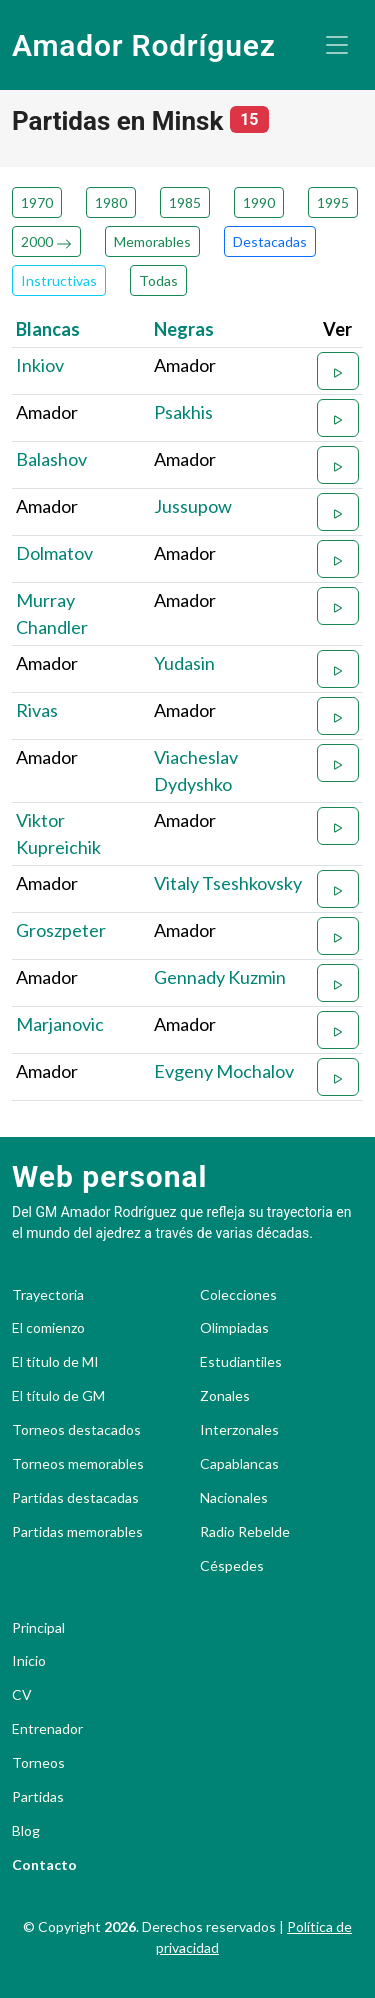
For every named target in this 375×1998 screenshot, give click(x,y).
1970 (37, 202)
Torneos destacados (76, 1430)
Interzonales (239, 1430)
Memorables (152, 241)
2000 (46, 241)
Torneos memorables (78, 1464)
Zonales (225, 1396)
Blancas (48, 329)
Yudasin (184, 663)
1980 (111, 202)
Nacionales (234, 1498)
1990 (259, 202)
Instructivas (59, 280)
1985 (185, 202)
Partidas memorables (77, 1532)
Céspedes (232, 1566)
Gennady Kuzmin (220, 977)
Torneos (38, 1763)
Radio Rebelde (245, 1532)
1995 (333, 202)
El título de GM (58, 1396)
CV (22, 1695)
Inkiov (40, 365)
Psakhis (183, 412)
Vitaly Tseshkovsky (228, 883)
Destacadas (270, 241)
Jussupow (193, 506)
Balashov (51, 459)
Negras (184, 329)
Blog (26, 1831)
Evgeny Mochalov (224, 1071)
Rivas (37, 710)
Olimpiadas (234, 1328)
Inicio (29, 1661)
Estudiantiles (241, 1362)
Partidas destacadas (75, 1498)
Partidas (38, 1797)
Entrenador (47, 1729)
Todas (158, 280)
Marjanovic (60, 1024)
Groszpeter (61, 930)
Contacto (44, 1865)
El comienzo (48, 1328)
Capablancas (239, 1464)
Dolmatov (54, 553)
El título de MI (55, 1362)
